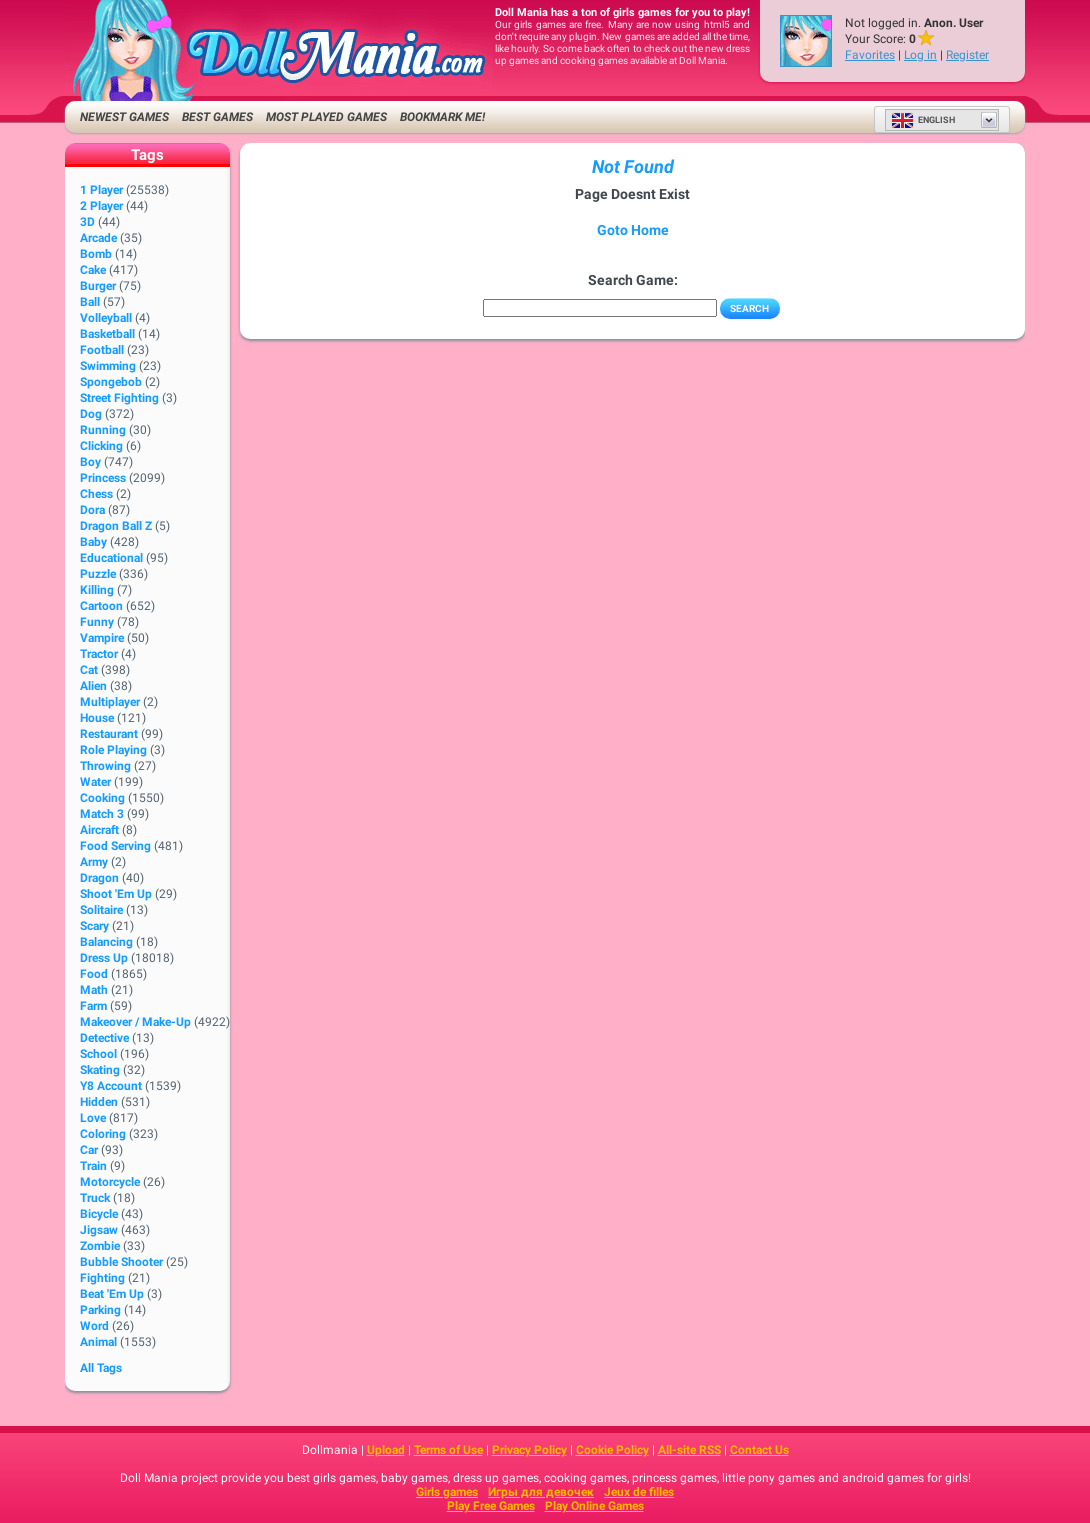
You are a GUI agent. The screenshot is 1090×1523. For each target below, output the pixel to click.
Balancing (106, 942)
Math (94, 990)
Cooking (102, 798)
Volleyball (106, 318)
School (98, 1054)
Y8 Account (111, 1086)
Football (102, 350)
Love (93, 1118)
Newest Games (124, 117)
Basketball (107, 334)
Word (94, 1326)
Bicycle (99, 1214)
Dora (92, 510)
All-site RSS (689, 1450)
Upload (386, 1450)
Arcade (98, 238)
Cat (89, 670)
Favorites (870, 55)
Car (89, 1150)
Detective (104, 1038)
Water (95, 782)
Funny (97, 622)
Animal (98, 1342)
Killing (97, 590)
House (97, 718)
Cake (93, 270)
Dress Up (104, 958)
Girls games (447, 1492)
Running (103, 430)
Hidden (99, 1102)
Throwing (105, 766)
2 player (101, 206)
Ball (90, 302)
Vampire (102, 638)
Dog (91, 414)
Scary (94, 926)
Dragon (99, 878)
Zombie (100, 1246)
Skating (100, 1070)
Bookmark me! (442, 117)
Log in (920, 55)
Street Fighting (119, 398)
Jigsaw (99, 1230)
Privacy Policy (529, 1450)
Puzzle (98, 574)
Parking (100, 1310)
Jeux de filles (639, 1492)
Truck (95, 1198)
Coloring (103, 1134)
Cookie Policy (612, 1450)
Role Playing (113, 750)
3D (87, 222)
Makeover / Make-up (135, 1022)
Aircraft (99, 830)
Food (94, 974)
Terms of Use (448, 1450)
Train (93, 1166)
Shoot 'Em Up (116, 894)
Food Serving (115, 846)
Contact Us (759, 1450)
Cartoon (101, 606)
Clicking (101, 446)
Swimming (108, 366)
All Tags (101, 1368)
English (923, 120)
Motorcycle (110, 1182)
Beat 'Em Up (112, 1294)
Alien (93, 686)
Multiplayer (110, 702)
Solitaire (101, 910)
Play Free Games (491, 1506)
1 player (101, 190)
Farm (93, 1006)
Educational (111, 558)
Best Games (217, 117)
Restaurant (109, 734)
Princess (103, 478)
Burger (98, 286)
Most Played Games (326, 117)
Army (94, 862)
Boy (90, 462)
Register (967, 55)
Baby (93, 542)
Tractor (99, 654)
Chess (96, 494)
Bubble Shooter (121, 1262)
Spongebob (111, 382)
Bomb (96, 254)
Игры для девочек (541, 1492)
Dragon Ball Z (116, 526)
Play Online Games (594, 1506)
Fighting (102, 1278)
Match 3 (102, 814)
